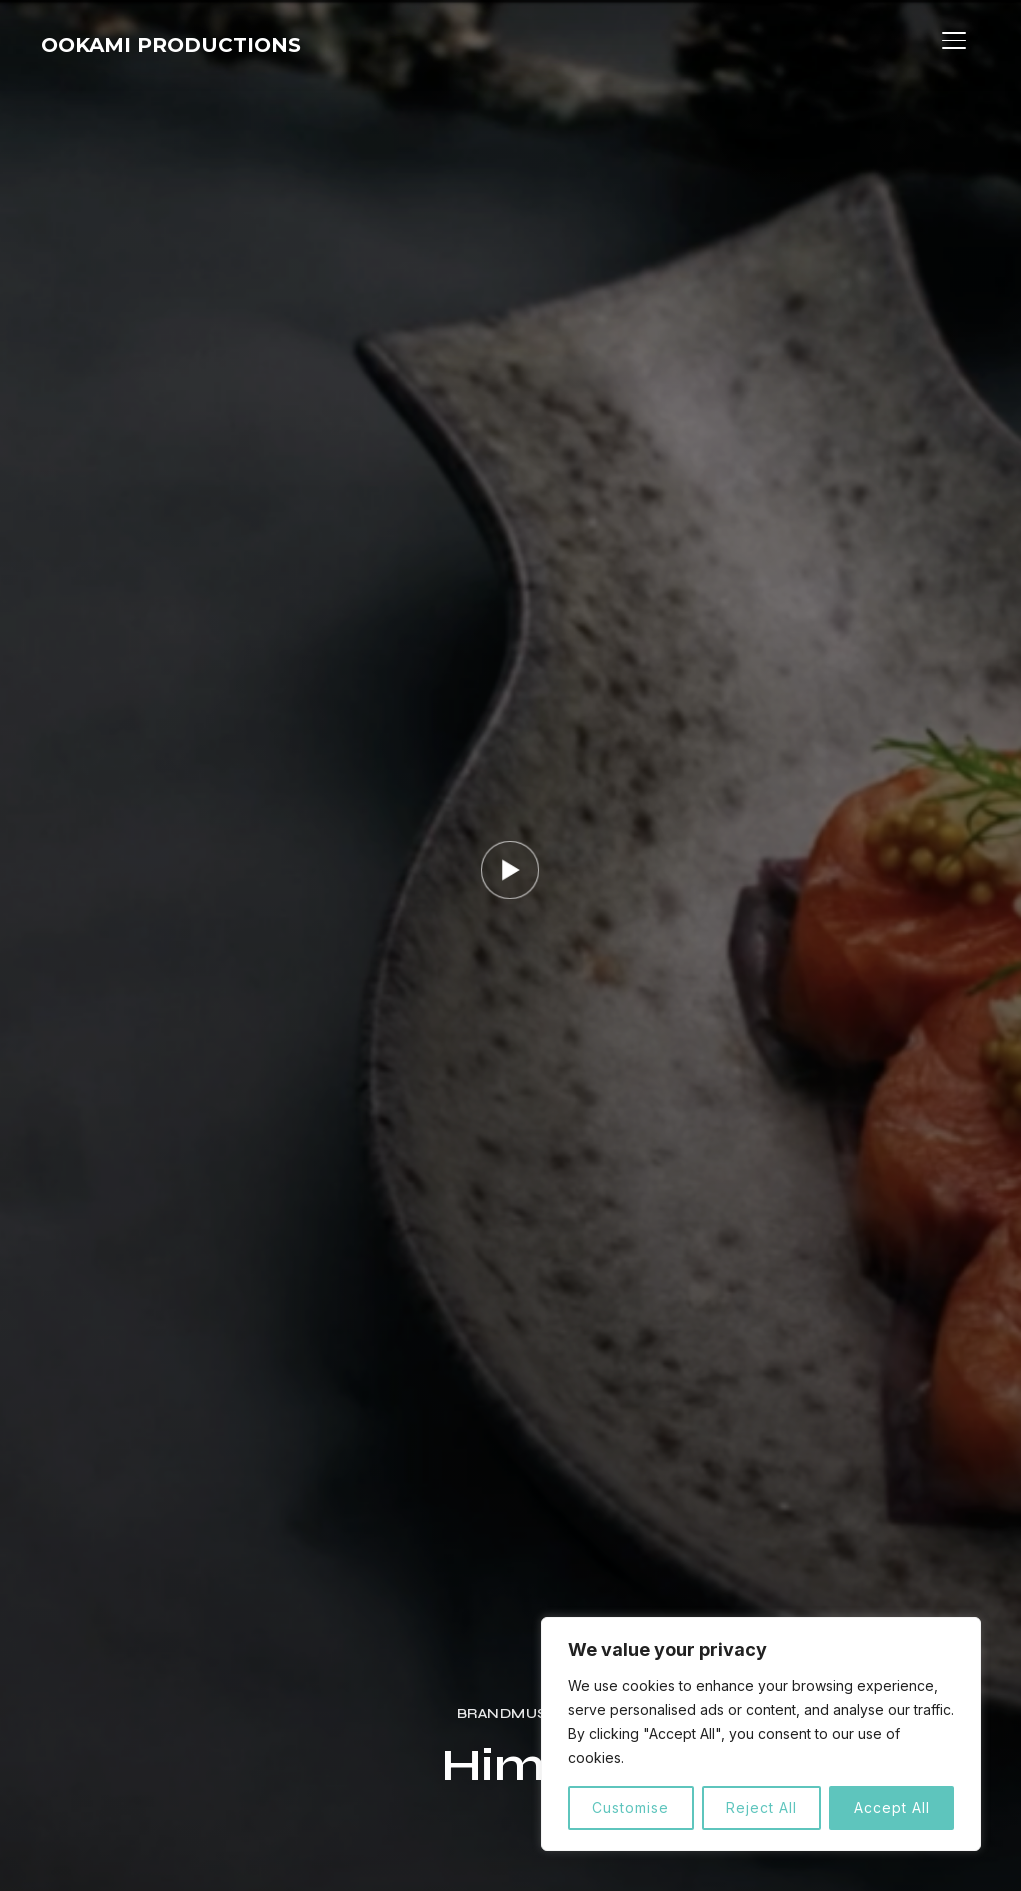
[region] (761, 1734)
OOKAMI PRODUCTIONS (205, 45)
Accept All (892, 1807)
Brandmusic (510, 1713)
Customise (630, 1807)
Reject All (761, 1807)
